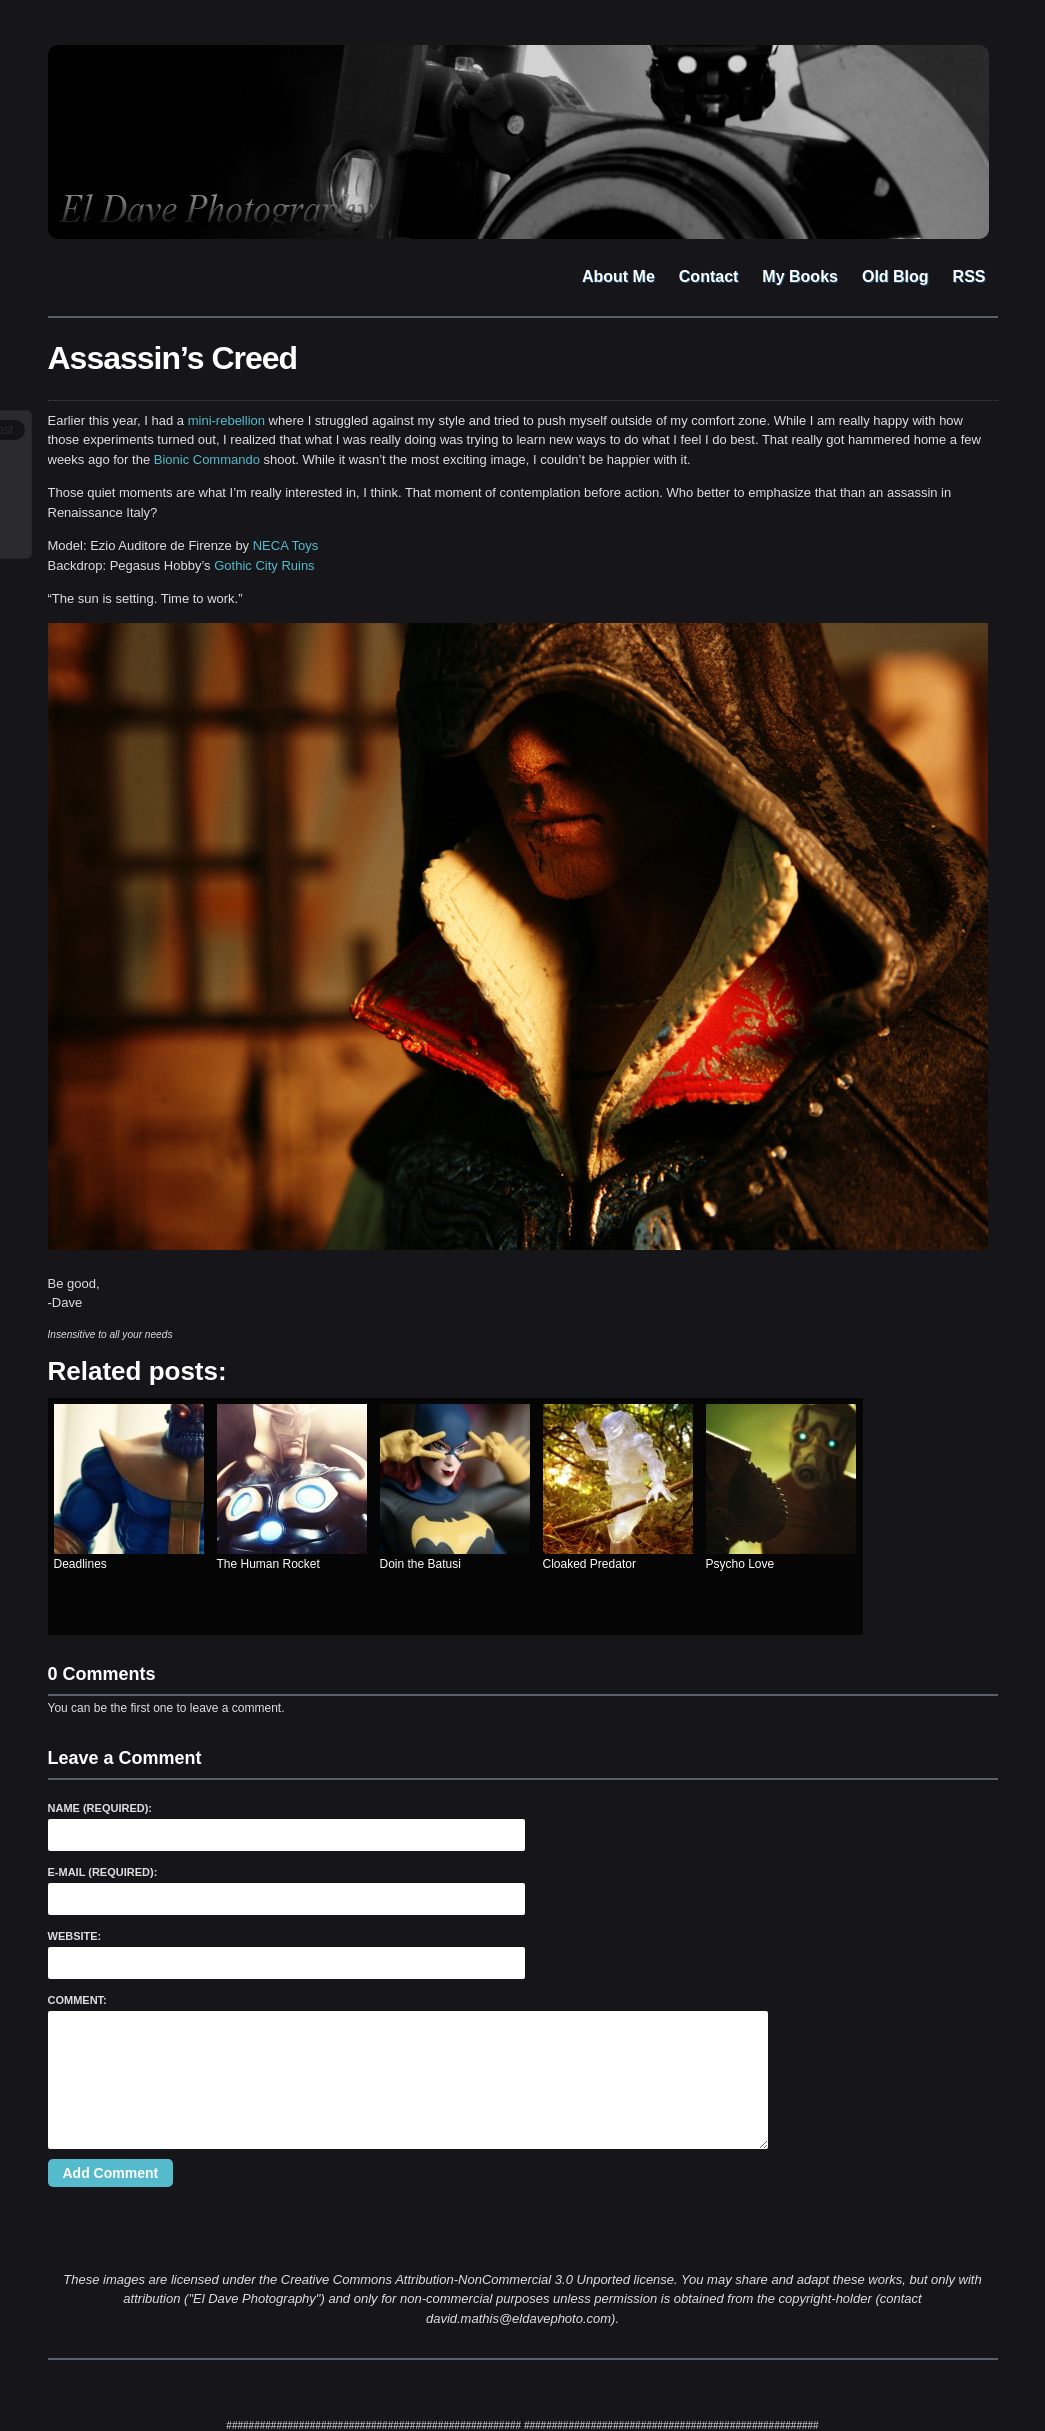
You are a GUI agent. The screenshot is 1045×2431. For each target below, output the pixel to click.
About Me (618, 276)
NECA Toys (286, 545)
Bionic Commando (207, 459)
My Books (800, 276)
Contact (709, 276)
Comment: (77, 2000)
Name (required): (100, 1808)
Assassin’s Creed (173, 358)
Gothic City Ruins (264, 565)
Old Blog (895, 276)
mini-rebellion (226, 420)
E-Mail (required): (103, 1872)
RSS (969, 276)
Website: (75, 1936)
